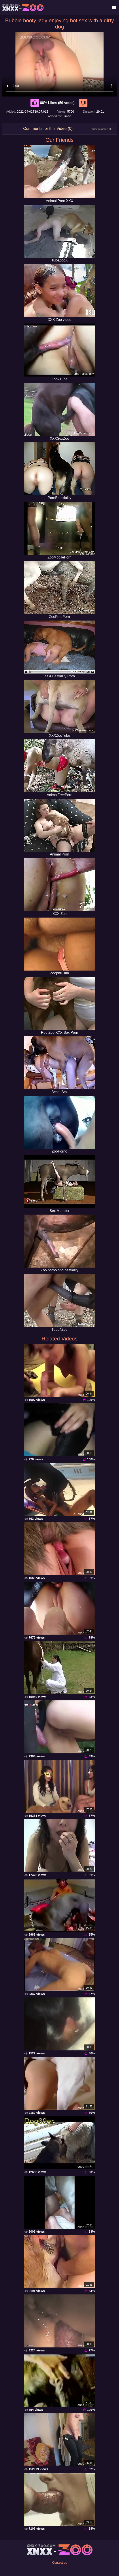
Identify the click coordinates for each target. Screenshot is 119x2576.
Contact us (59, 2562)
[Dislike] (84, 103)
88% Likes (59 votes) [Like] (52, 103)
